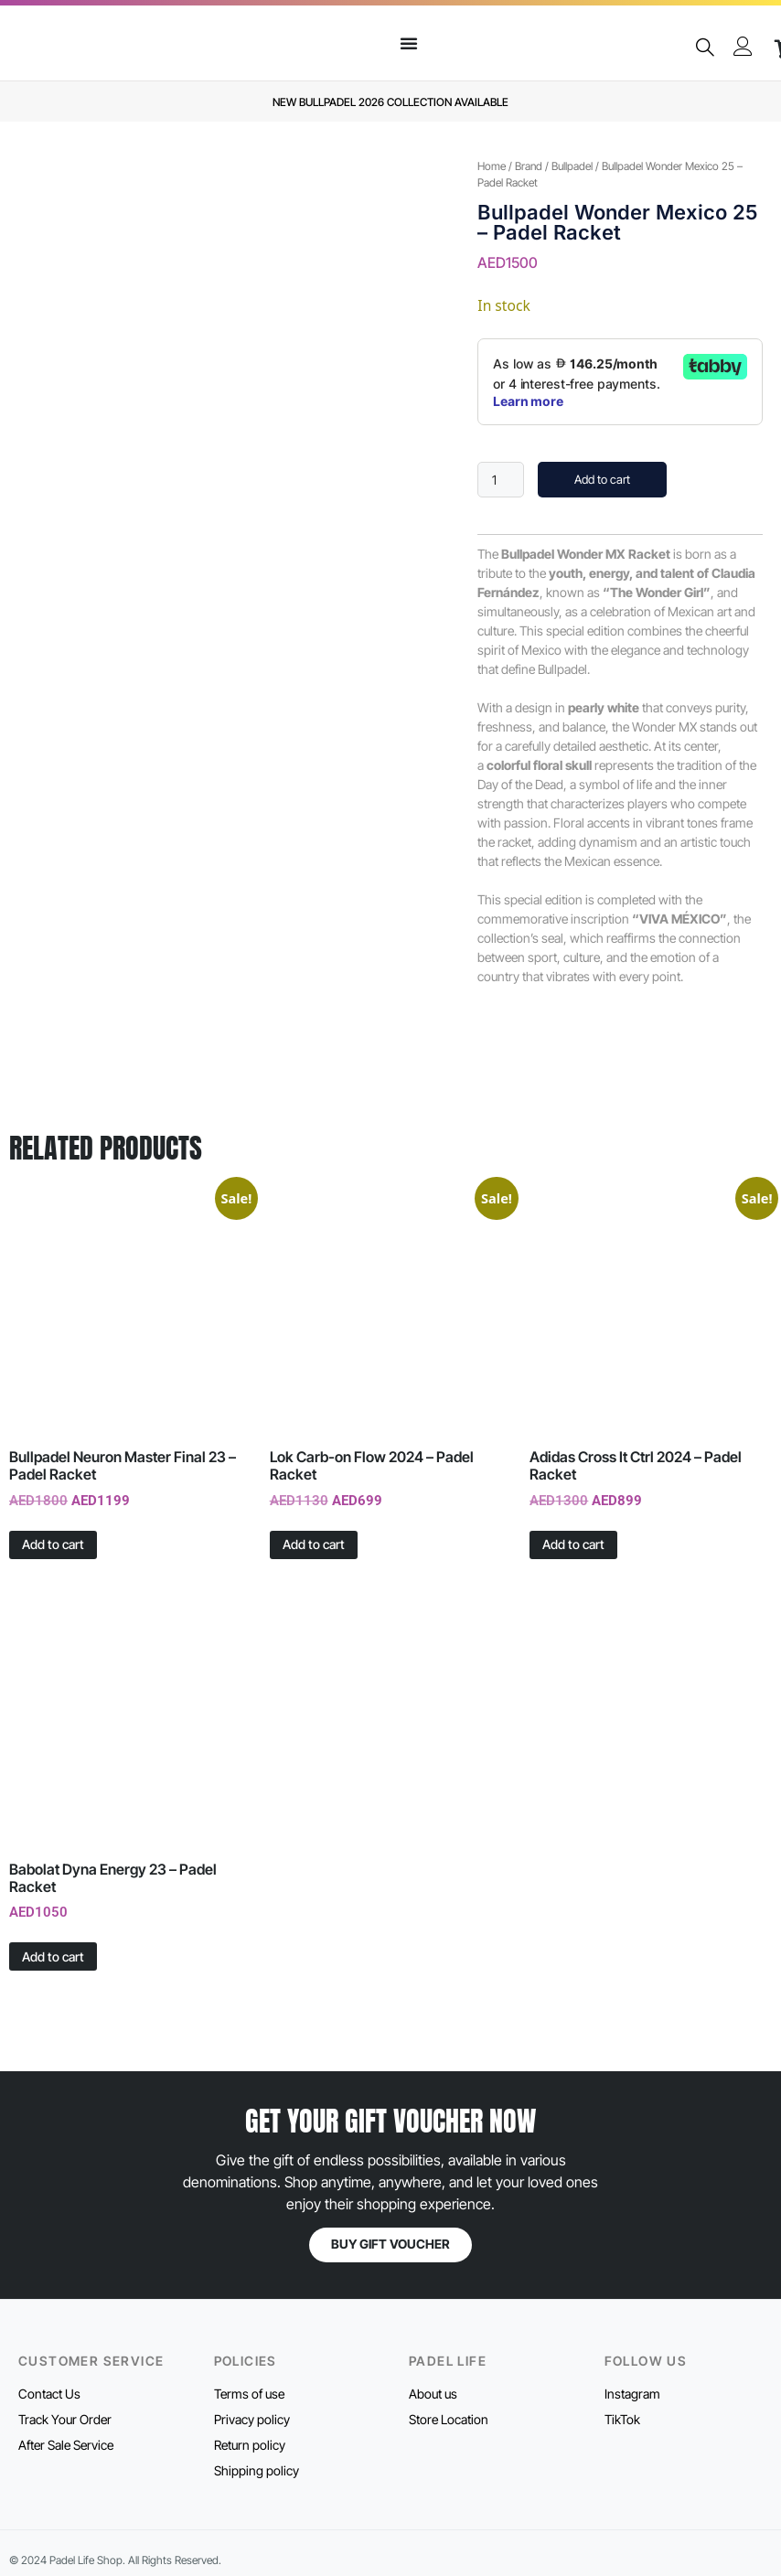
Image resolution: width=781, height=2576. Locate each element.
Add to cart (602, 479)
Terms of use (249, 2393)
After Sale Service (65, 2445)
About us (433, 2393)
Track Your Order (65, 2419)
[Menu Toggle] (409, 43)
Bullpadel (572, 166)
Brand (528, 166)
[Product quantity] (500, 479)
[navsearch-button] (704, 48)
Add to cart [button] (53, 1544)
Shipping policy (256, 2470)
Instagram (632, 2393)
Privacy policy (252, 2419)
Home (491, 166)
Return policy (249, 2445)
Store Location (448, 2419)
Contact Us (49, 2393)
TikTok (622, 2419)
